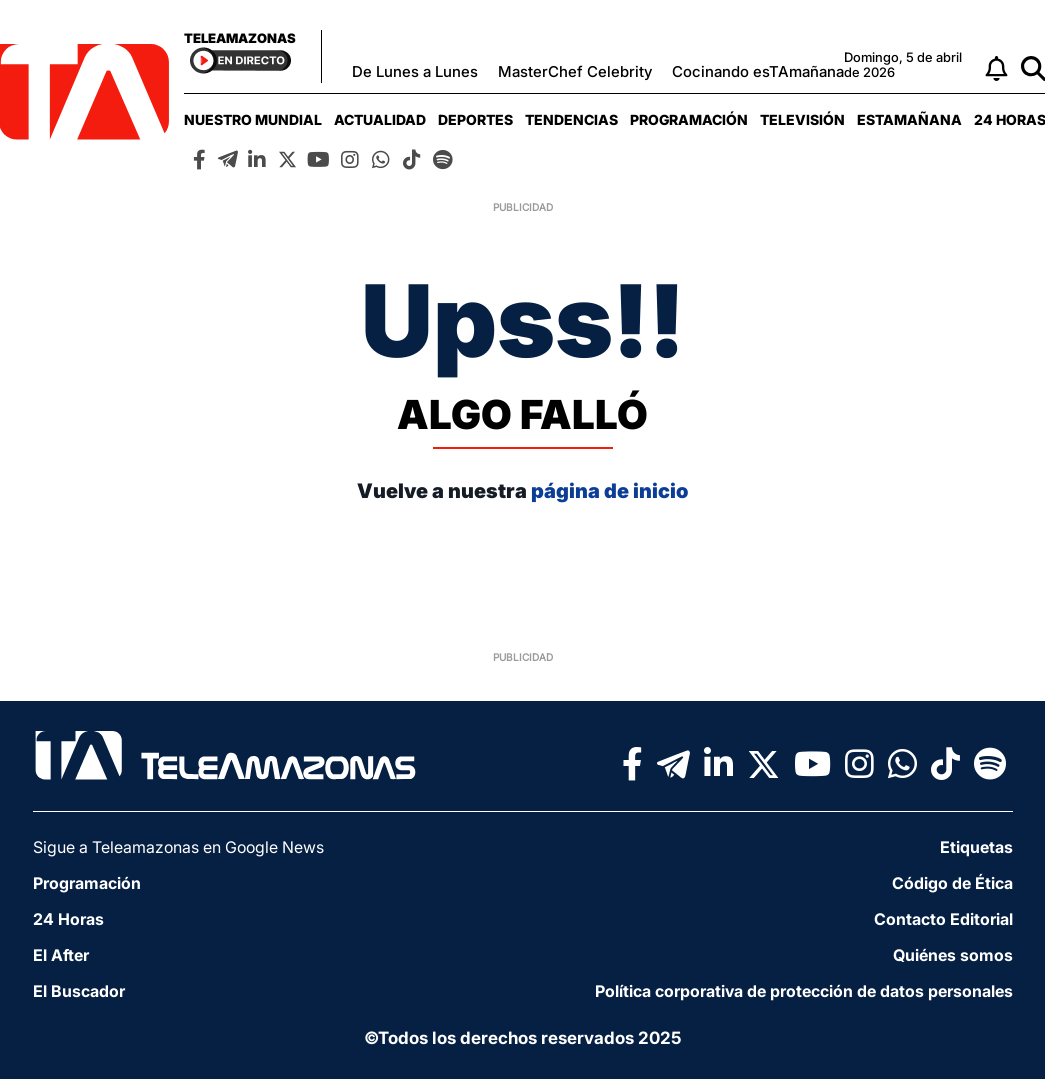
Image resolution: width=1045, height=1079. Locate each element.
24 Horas (68, 919)
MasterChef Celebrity (575, 71)
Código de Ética (952, 883)
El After (61, 955)
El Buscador (79, 991)
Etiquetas (976, 847)
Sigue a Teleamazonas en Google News (178, 847)
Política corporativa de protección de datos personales (804, 991)
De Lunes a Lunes (415, 71)
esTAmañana (909, 119)
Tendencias (571, 119)
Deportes (475, 119)
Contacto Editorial (943, 919)
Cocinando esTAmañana (758, 71)
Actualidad (380, 119)
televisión (802, 119)
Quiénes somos (953, 955)
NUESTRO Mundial (253, 119)
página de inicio (609, 491)
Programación (689, 119)
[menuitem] (253, 119)
